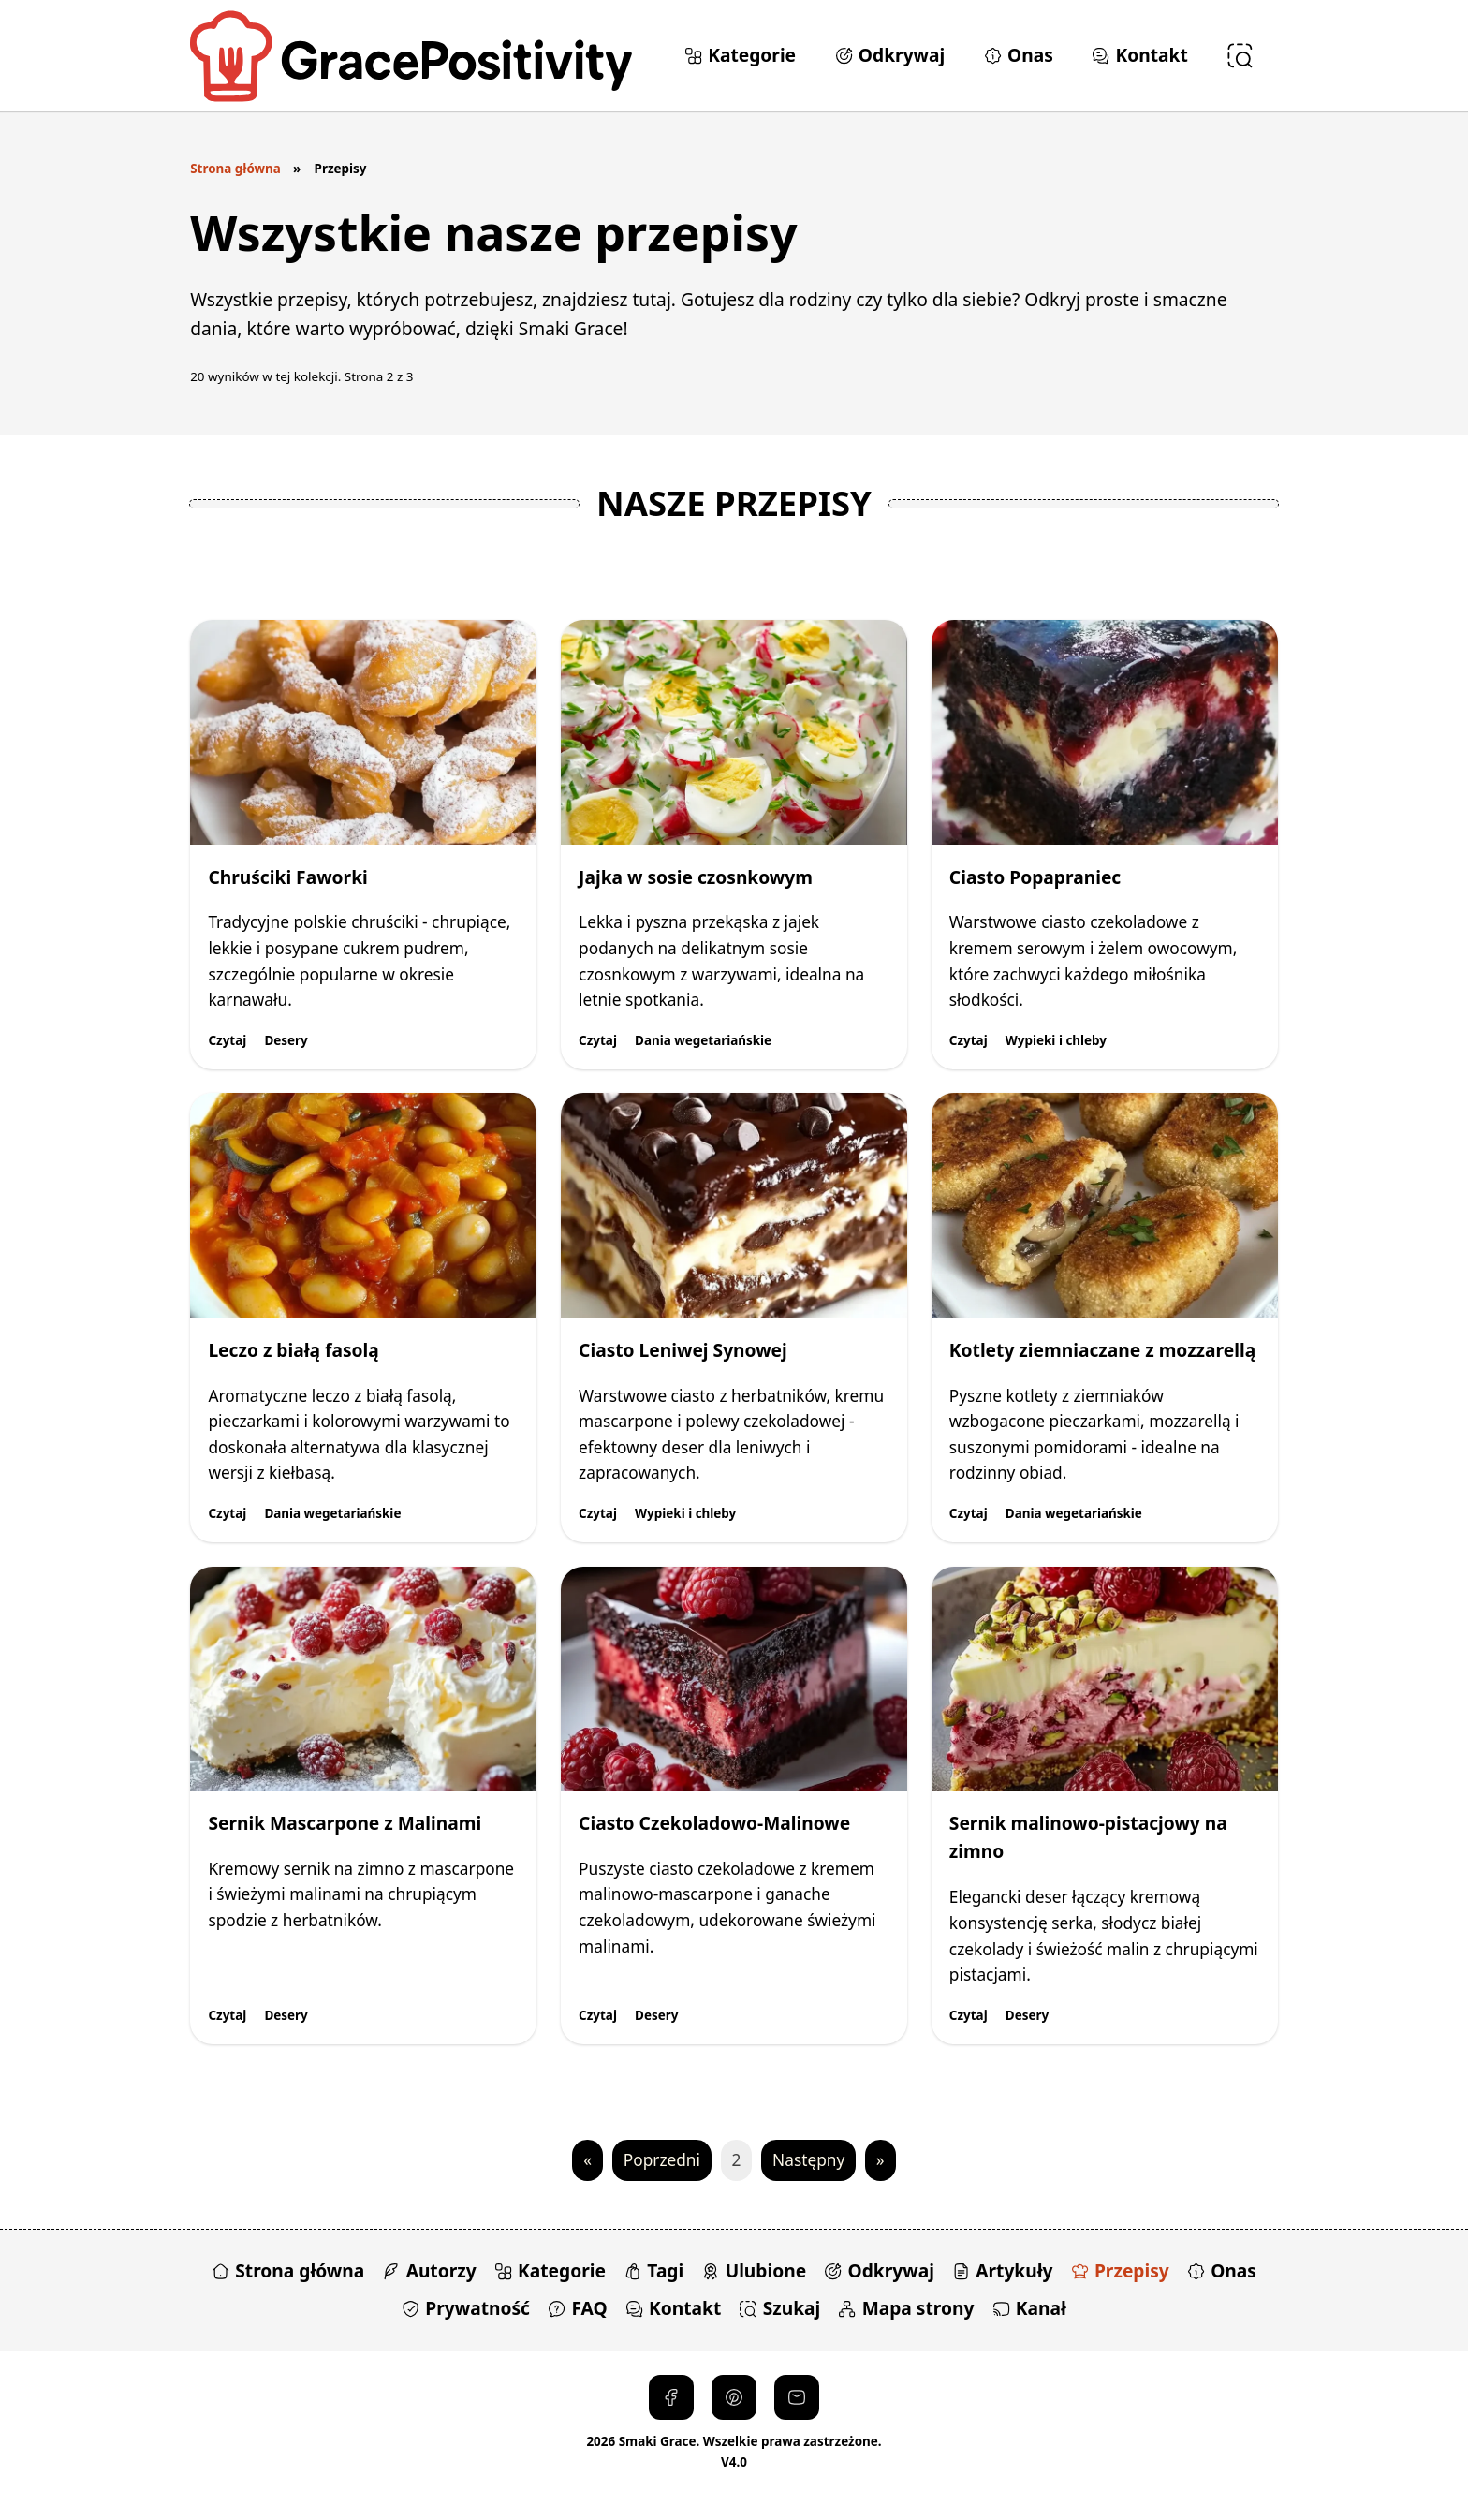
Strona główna (235, 168)
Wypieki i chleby (1056, 1040)
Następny (808, 2160)
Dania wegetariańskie (703, 1040)
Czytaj (227, 1040)
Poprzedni (662, 2160)
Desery (285, 1040)
